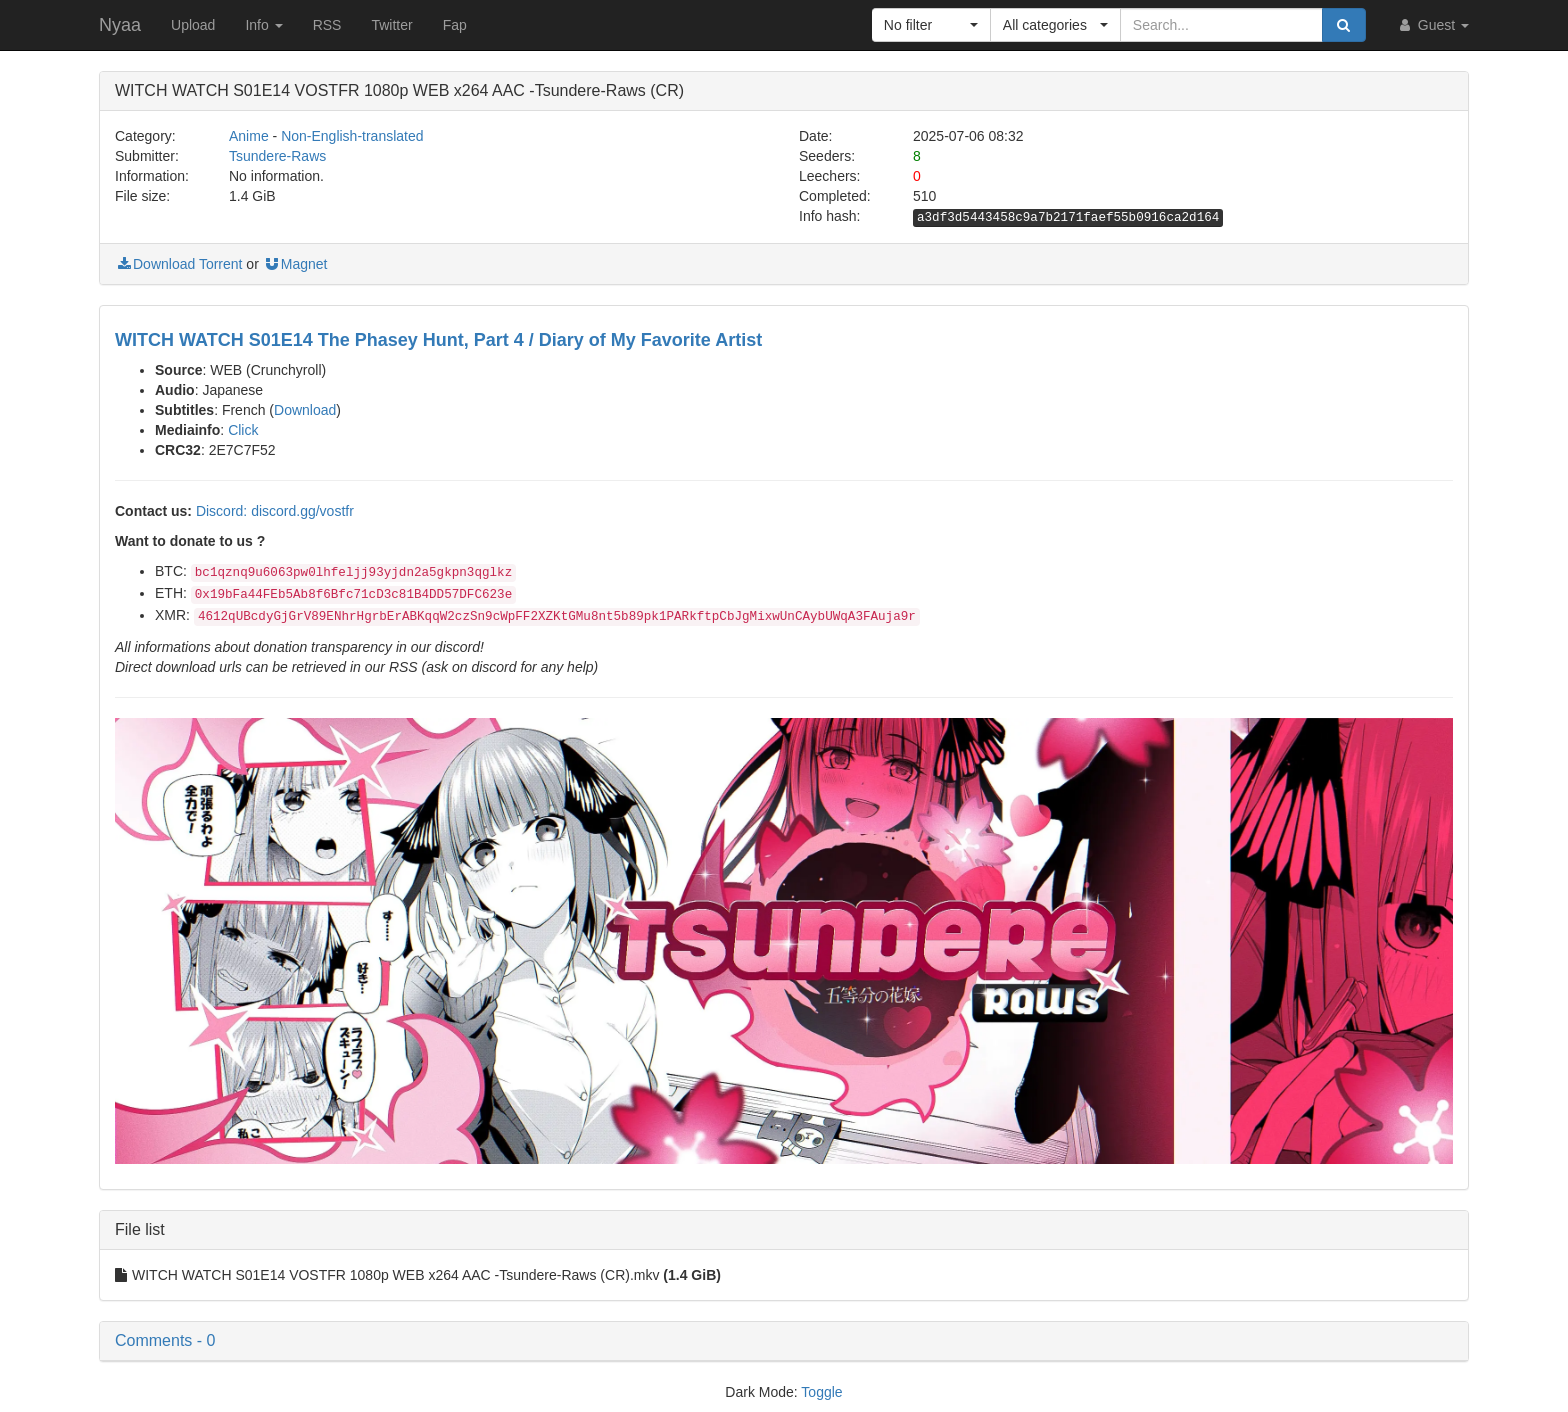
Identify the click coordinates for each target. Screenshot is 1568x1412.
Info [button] (263, 25)
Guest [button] (1432, 25)
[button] (931, 25)
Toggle (821, 1392)
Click (243, 430)
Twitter (391, 25)
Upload (193, 25)
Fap (455, 25)
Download (305, 410)
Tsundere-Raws (277, 156)
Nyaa (120, 25)
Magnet (295, 264)
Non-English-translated (352, 136)
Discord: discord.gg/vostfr (275, 511)
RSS (327, 25)
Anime (249, 136)
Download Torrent (178, 264)
